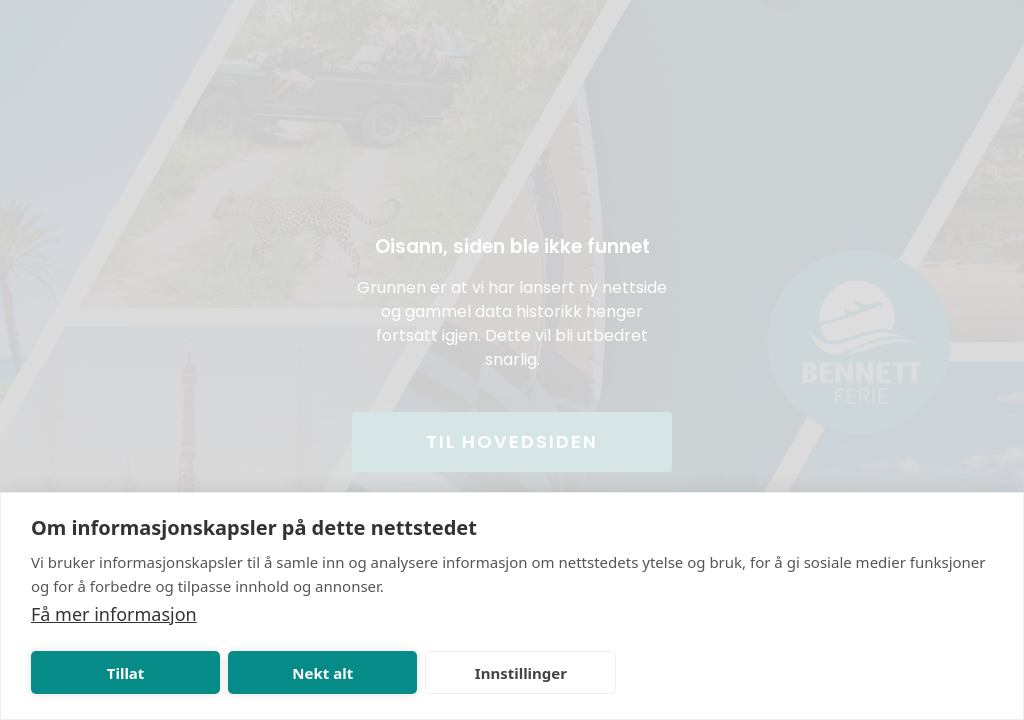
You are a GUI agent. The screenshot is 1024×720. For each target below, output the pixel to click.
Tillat (126, 673)
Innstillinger (521, 673)
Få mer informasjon (114, 614)
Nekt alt (322, 673)
